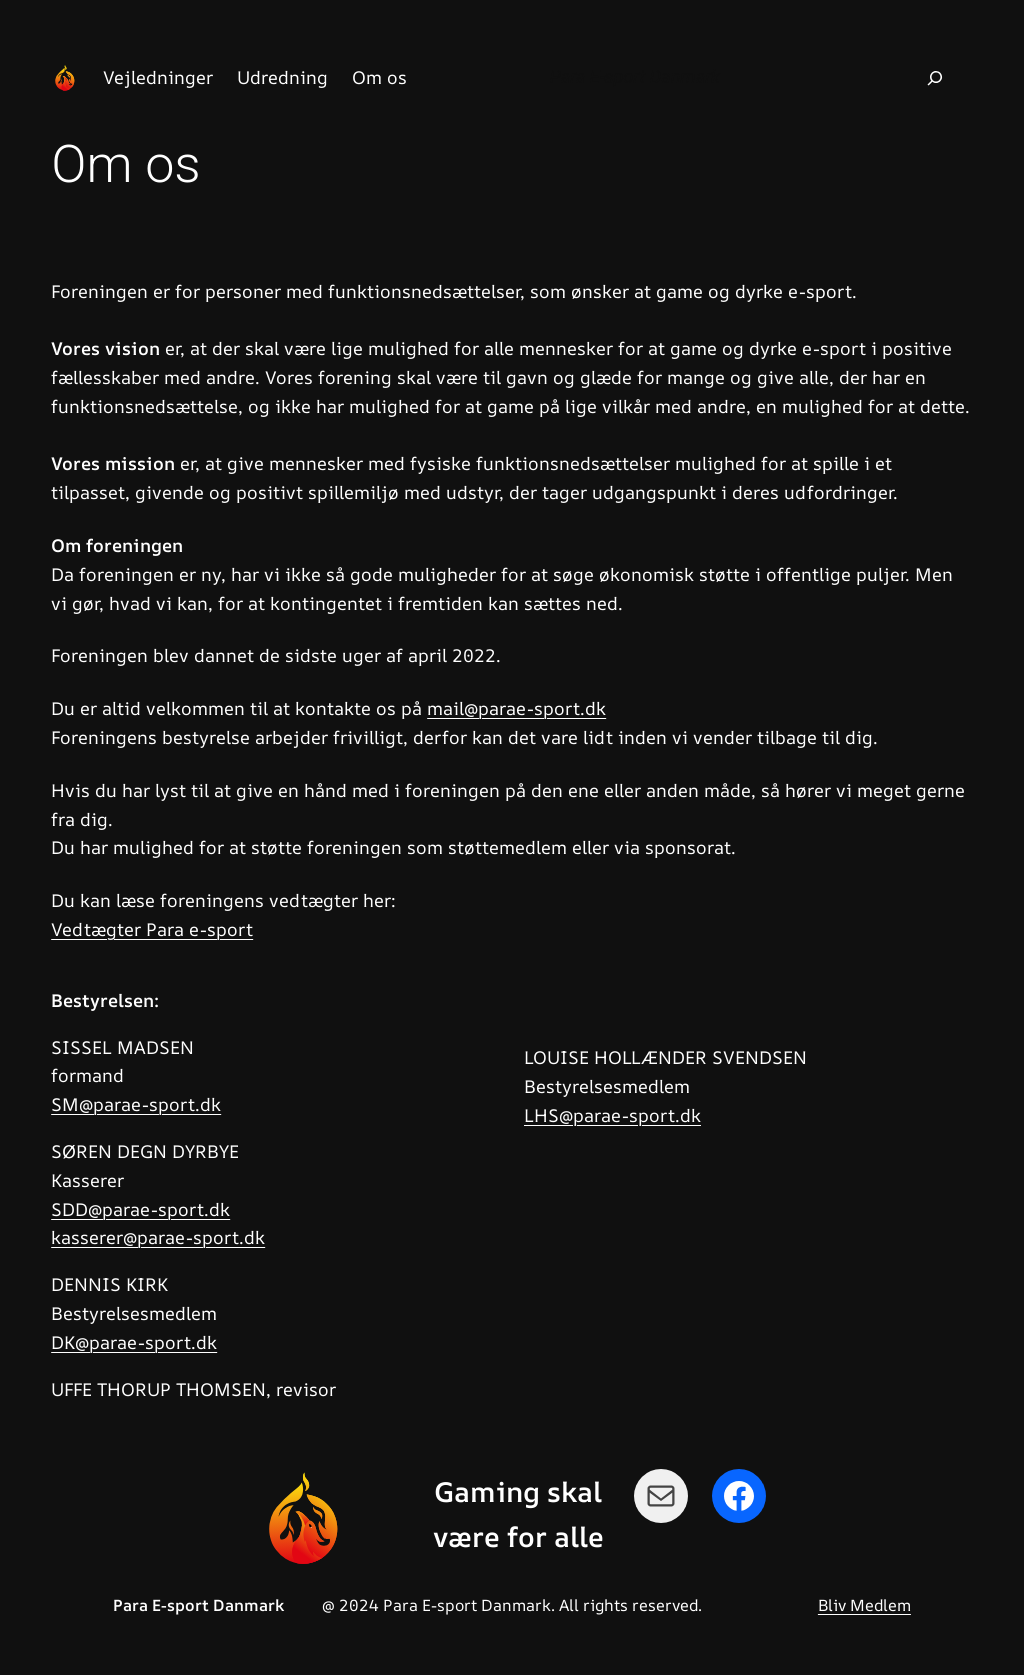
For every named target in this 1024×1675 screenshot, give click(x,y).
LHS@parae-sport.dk (612, 1115)
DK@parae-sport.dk (134, 1342)
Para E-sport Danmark (635, 76)
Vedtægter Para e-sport (152, 929)
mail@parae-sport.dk (516, 708)
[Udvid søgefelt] (935, 78)
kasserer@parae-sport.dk (158, 1237)
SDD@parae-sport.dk (140, 1209)
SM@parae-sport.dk (136, 1104)
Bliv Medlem (864, 1605)
